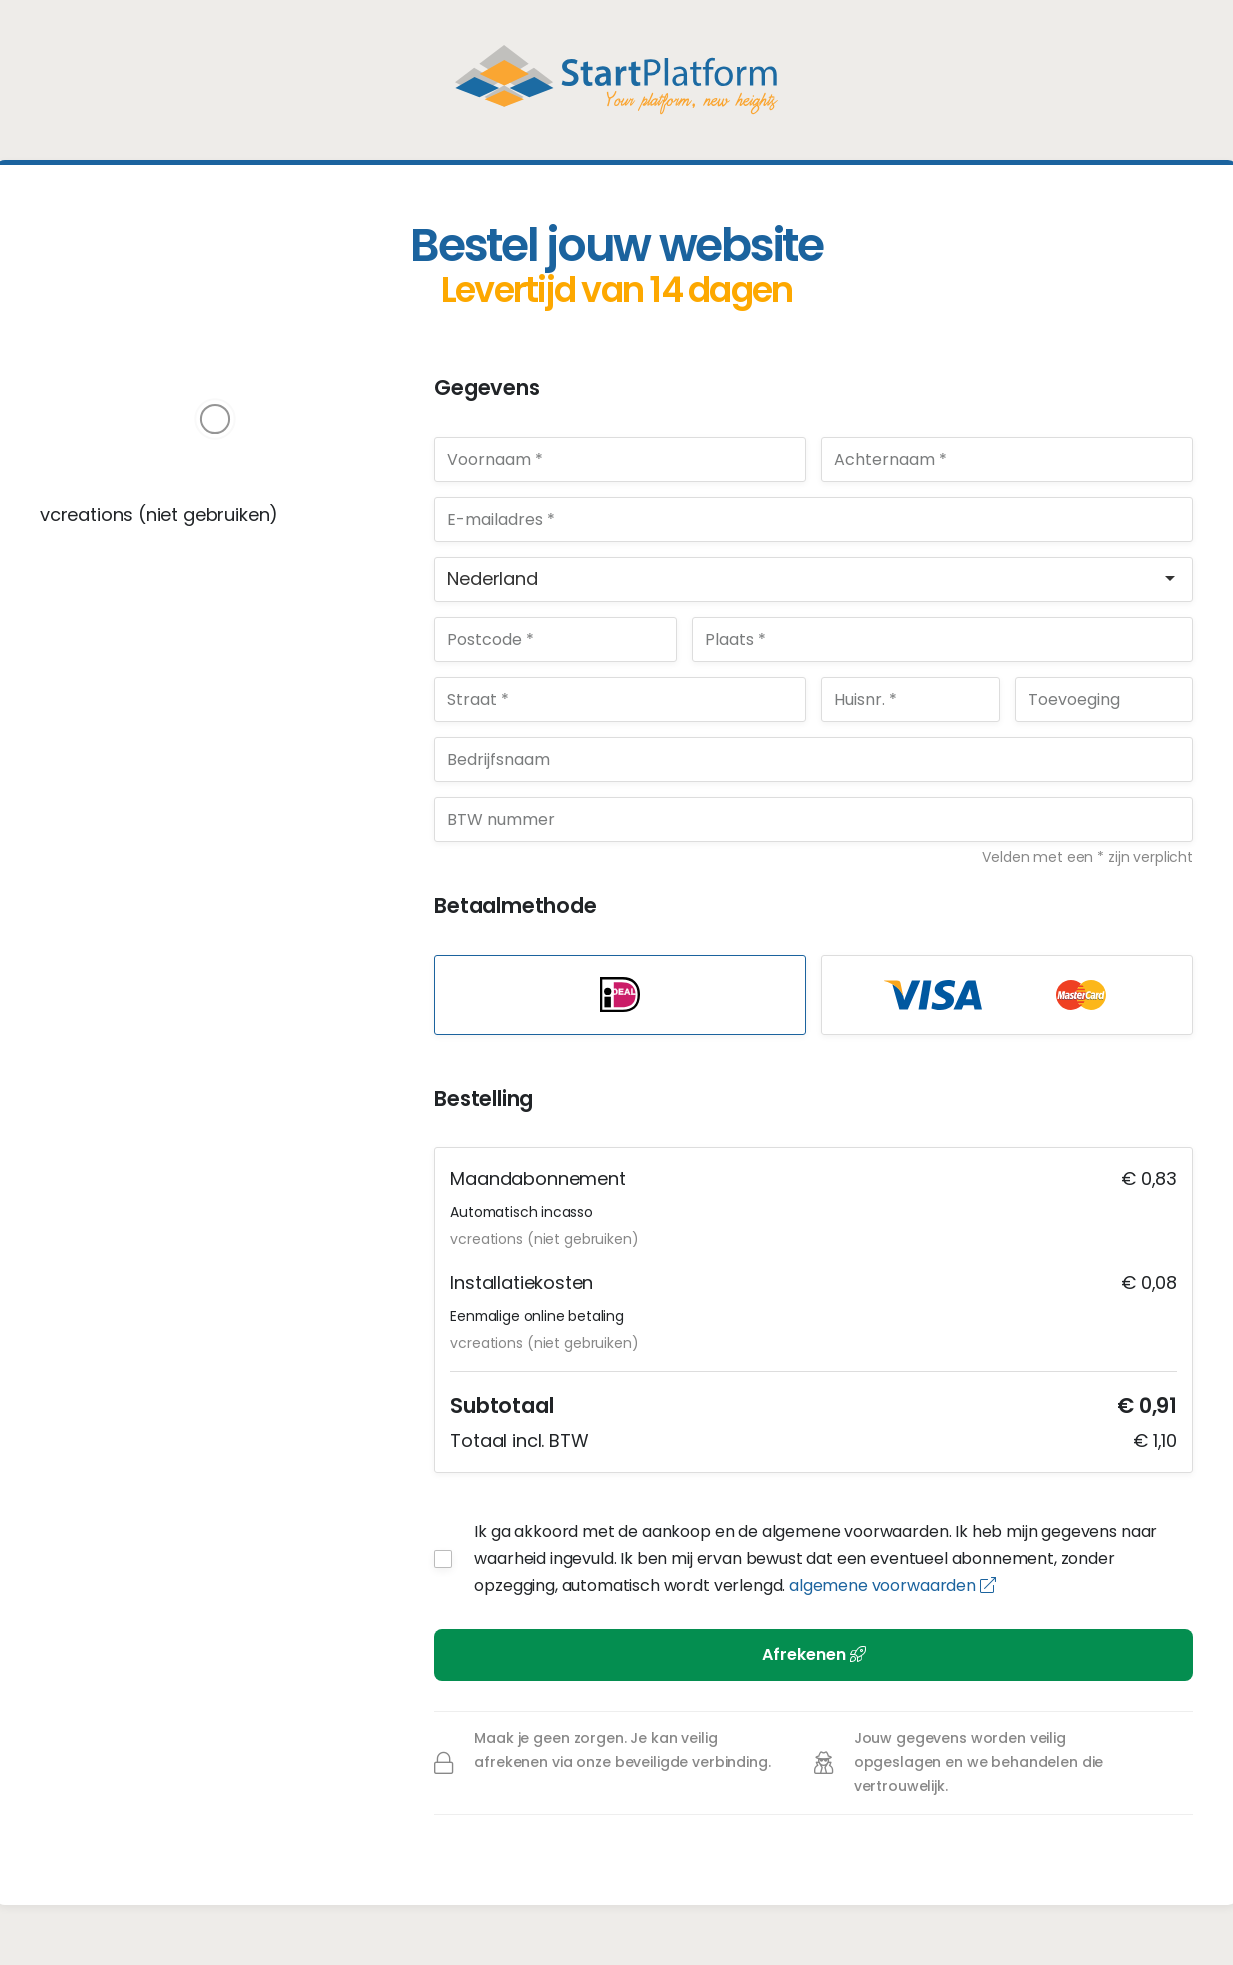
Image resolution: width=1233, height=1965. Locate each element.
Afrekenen (814, 1654)
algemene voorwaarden (892, 1585)
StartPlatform (616, 80)
